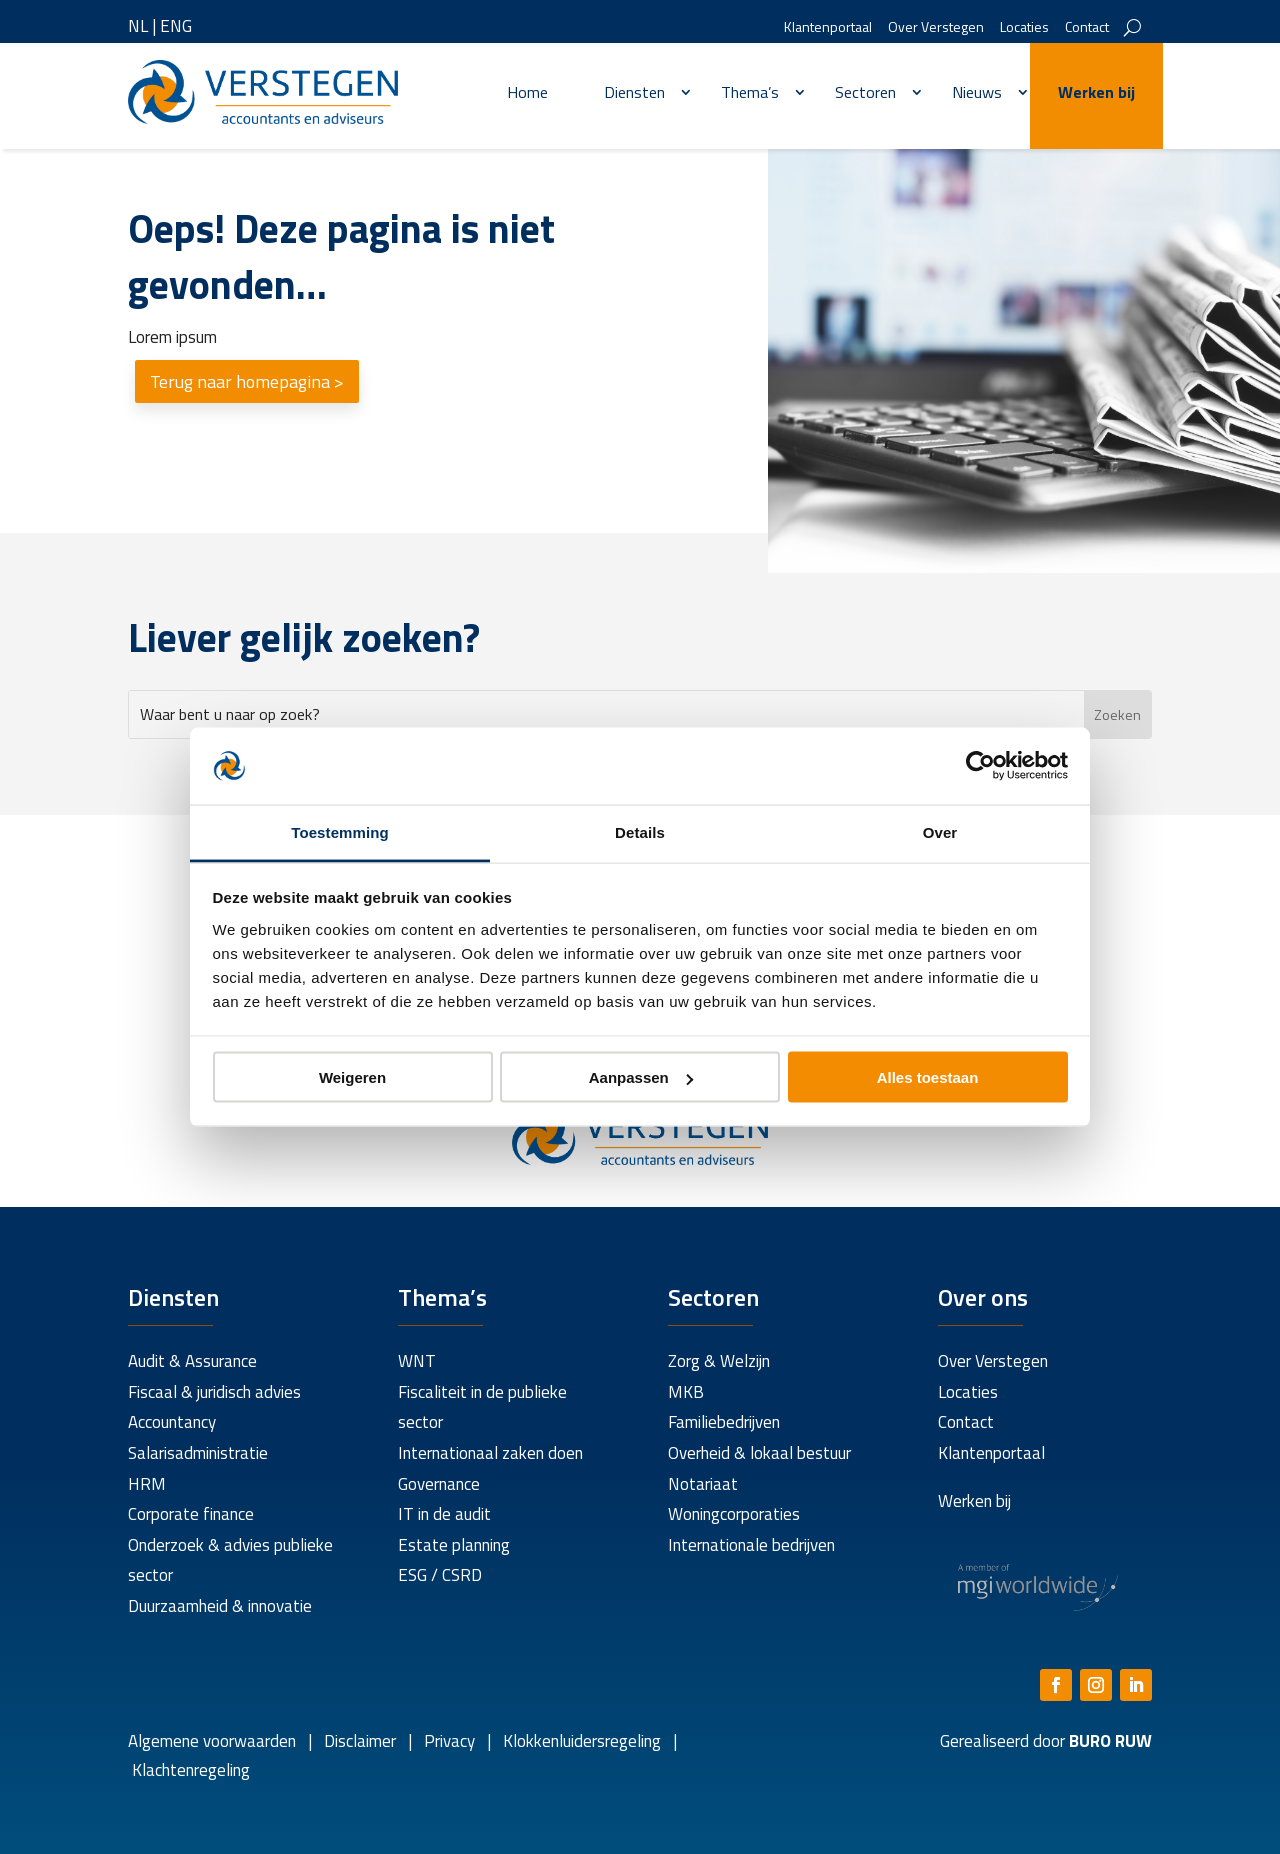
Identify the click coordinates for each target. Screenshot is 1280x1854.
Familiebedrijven (724, 1422)
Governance (439, 1484)
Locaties (1024, 28)
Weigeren (352, 1077)
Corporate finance (191, 1514)
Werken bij (1096, 92)
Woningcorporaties (734, 1514)
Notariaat (703, 1484)
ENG (176, 26)
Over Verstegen (936, 28)
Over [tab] (940, 831)
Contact (1087, 28)
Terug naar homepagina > (247, 381)
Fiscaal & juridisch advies (214, 1392)
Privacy (447, 1741)
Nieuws (977, 92)
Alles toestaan (928, 1077)
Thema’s (750, 92)
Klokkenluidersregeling (582, 1741)
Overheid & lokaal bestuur (759, 1453)
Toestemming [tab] (340, 831)
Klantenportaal (828, 28)
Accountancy (172, 1422)
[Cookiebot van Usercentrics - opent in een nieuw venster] (980, 766)
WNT (417, 1361)
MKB (686, 1392)
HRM (147, 1484)
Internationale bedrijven (751, 1545)
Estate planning (454, 1545)
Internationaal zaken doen (490, 1453)
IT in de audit (444, 1514)
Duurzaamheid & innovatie (220, 1606)
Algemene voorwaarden (212, 1741)
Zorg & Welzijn (719, 1361)
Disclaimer (360, 1741)
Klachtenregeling (189, 1770)
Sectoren (865, 92)
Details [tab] (640, 831)
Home (527, 92)
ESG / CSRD (440, 1575)
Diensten (634, 92)
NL (138, 26)
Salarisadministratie (198, 1453)
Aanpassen (641, 1077)
